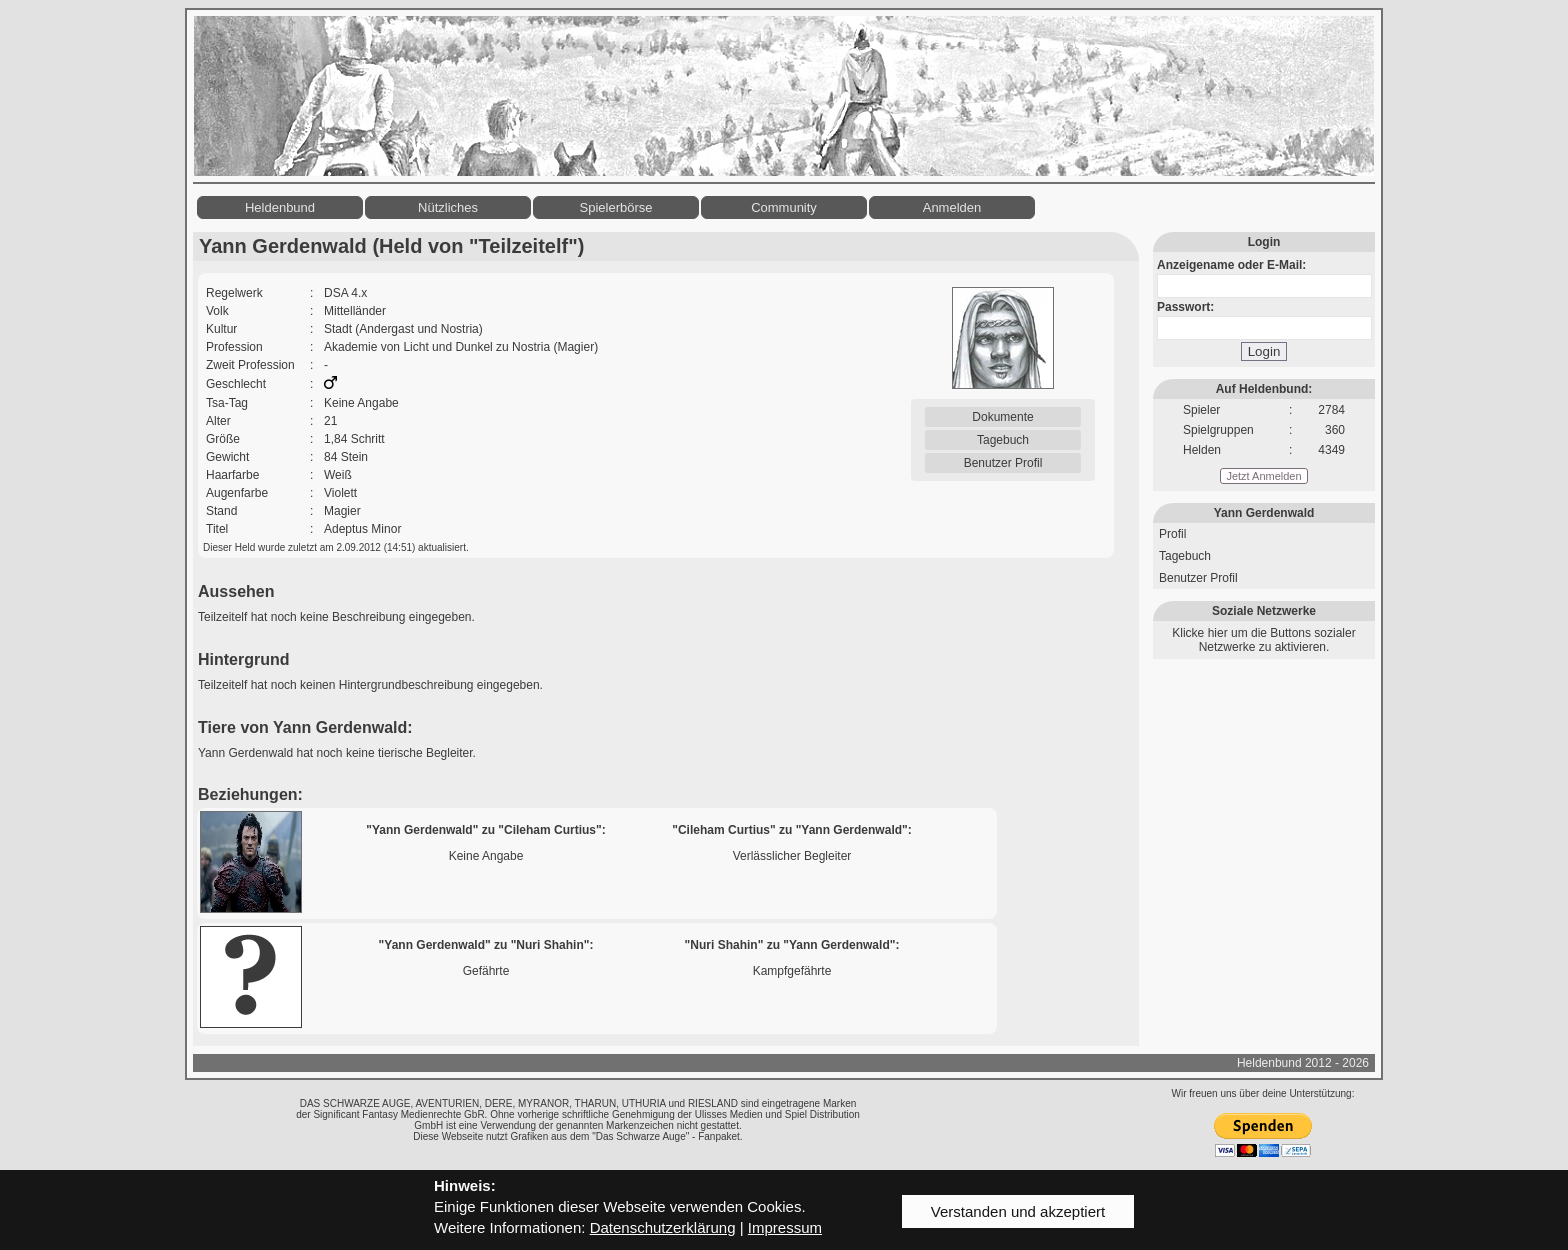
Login (1264, 351)
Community (784, 207)
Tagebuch (1003, 440)
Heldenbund (280, 207)
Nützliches (448, 207)
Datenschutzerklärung (663, 1227)
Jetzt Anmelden (1263, 476)
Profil (1172, 534)
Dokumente (1002, 417)
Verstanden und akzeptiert (1018, 1211)
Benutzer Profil (1003, 463)
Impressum (785, 1227)
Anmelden (952, 207)
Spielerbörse (616, 207)
